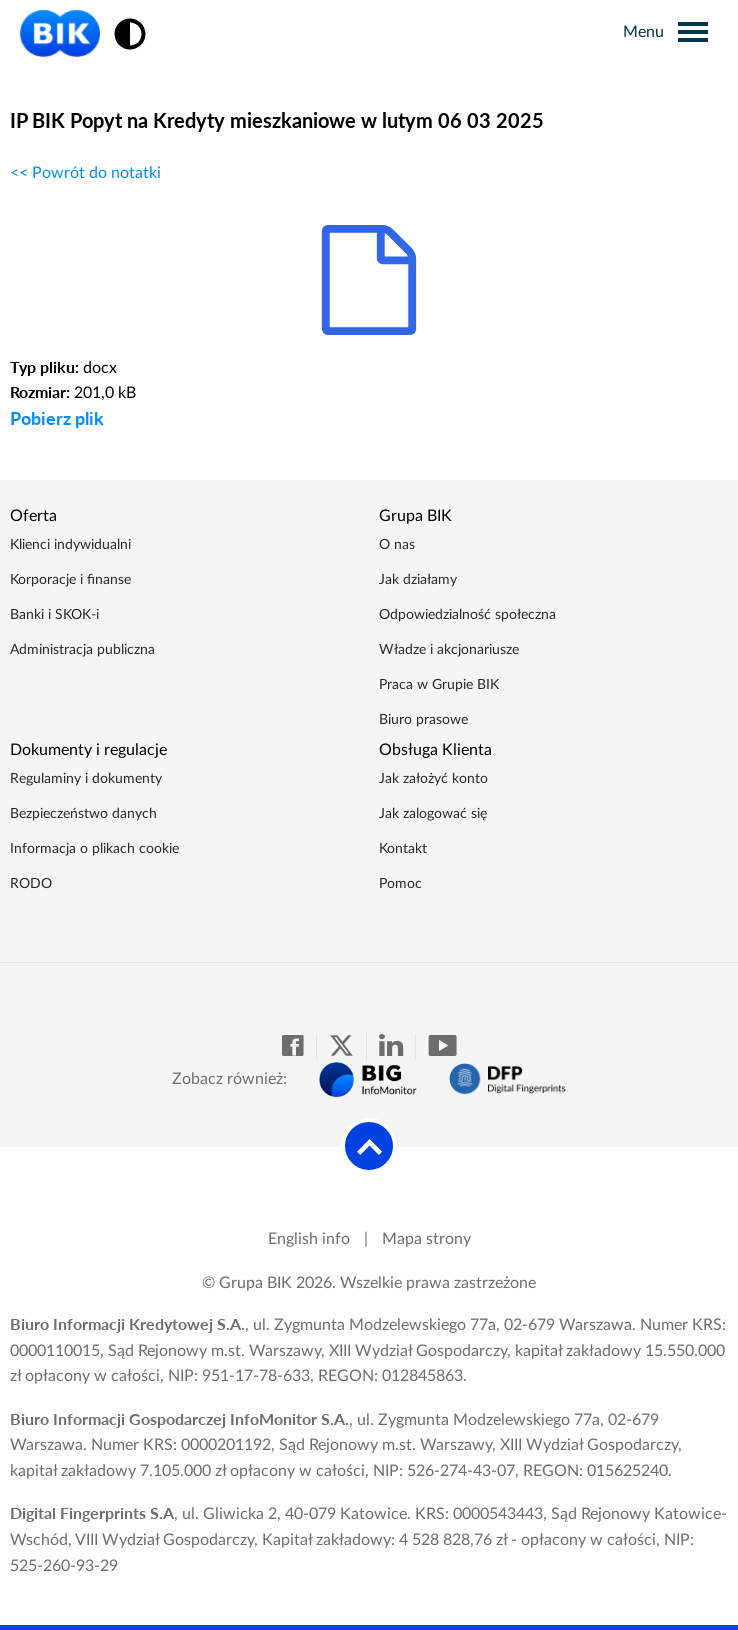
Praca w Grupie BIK (439, 685)
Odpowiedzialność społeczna (467, 615)
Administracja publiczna (82, 650)
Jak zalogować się (433, 814)
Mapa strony (426, 1239)
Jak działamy (418, 580)
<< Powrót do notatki (85, 173)
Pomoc (400, 884)
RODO (31, 884)
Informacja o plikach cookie (94, 849)
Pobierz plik (57, 418)
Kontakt (403, 849)
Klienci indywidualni (70, 545)
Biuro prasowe (423, 720)
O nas (397, 545)
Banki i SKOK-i (54, 615)
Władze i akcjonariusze (449, 650)
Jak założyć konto (433, 779)
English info (309, 1239)
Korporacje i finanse (70, 580)
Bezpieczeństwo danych (83, 814)
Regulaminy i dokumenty (86, 779)
